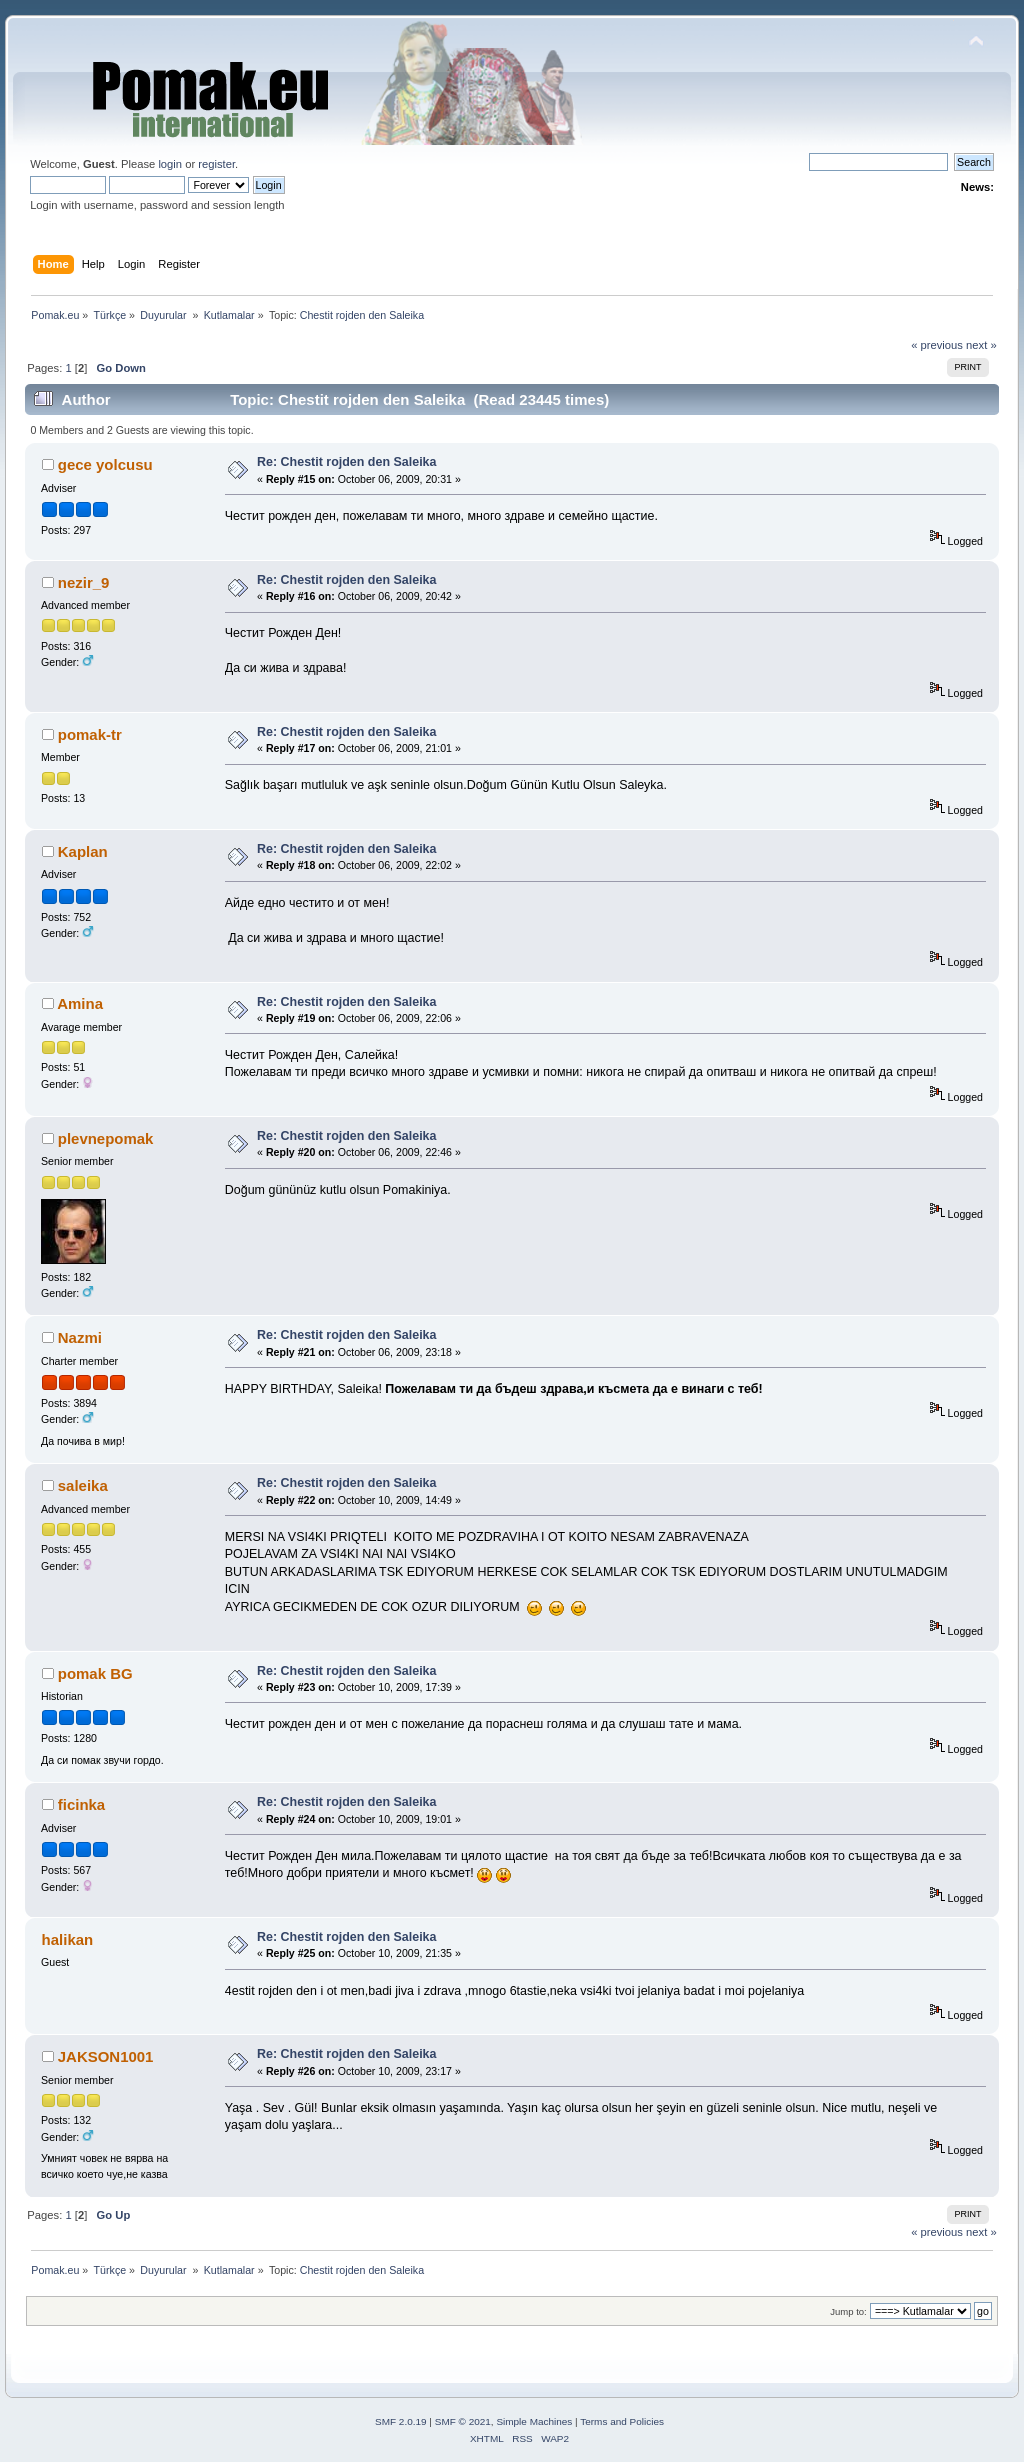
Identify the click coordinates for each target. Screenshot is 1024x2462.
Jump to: (848, 2311)
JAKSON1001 (106, 2056)
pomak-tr (90, 734)
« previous (937, 345)
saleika (83, 1485)
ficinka (81, 1804)
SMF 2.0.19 (401, 2421)
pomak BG (95, 1673)
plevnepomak (106, 1138)
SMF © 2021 (463, 2421)
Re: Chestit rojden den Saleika (346, 462)
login (170, 164)
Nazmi (80, 1337)
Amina (80, 1003)
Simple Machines (534, 2421)
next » (981, 345)
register (216, 164)
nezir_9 (84, 582)
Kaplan (83, 851)
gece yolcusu (105, 464)
